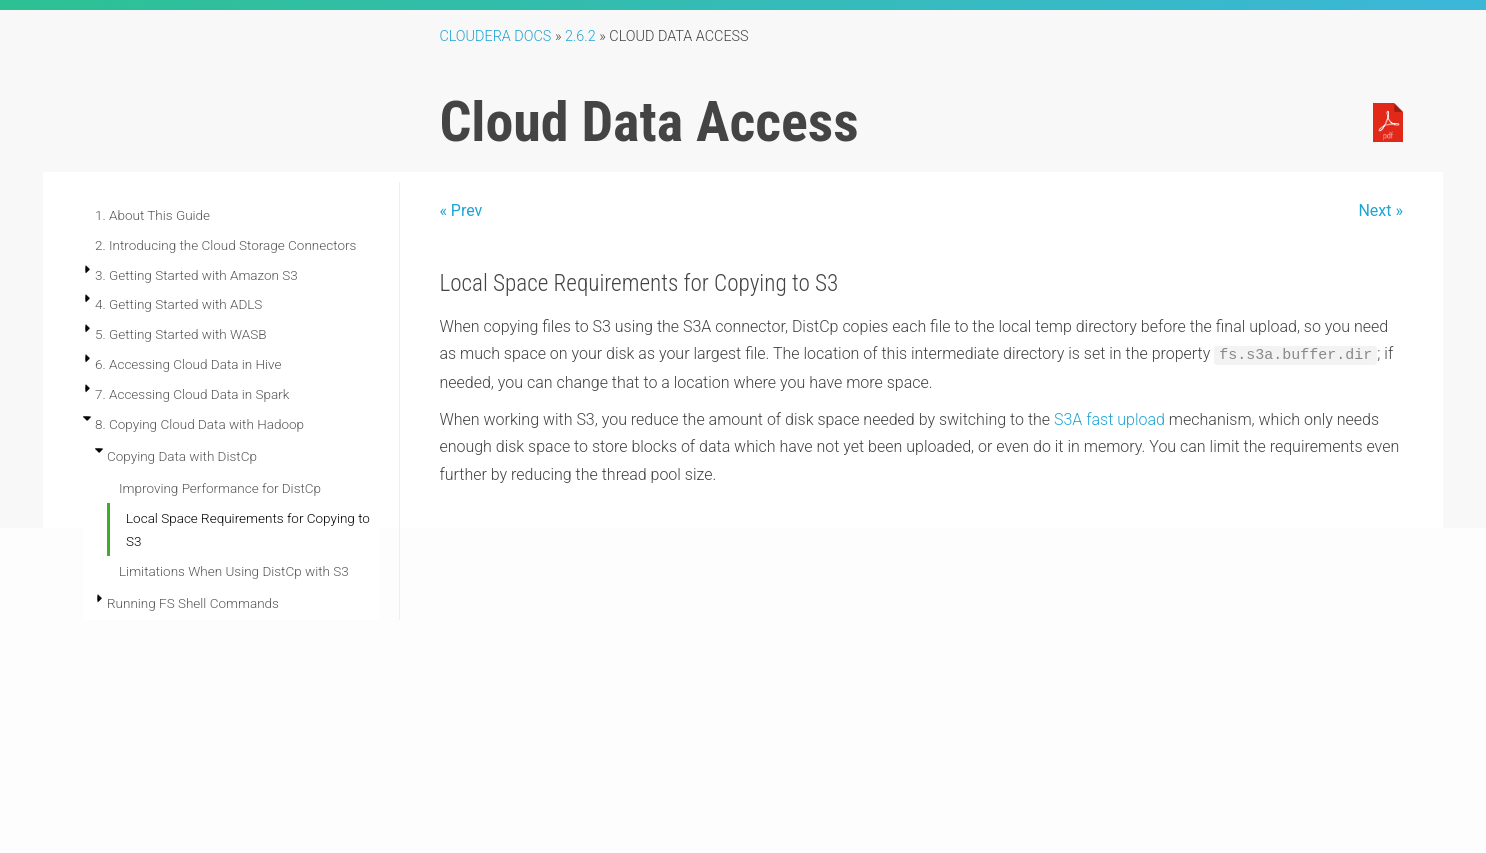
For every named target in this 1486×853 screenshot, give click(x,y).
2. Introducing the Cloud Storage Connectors (225, 245)
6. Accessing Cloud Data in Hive (188, 364)
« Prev (460, 210)
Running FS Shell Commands (193, 603)
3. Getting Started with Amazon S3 (196, 275)
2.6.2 (580, 36)
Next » (1380, 210)
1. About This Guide (152, 215)
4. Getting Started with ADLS (178, 304)
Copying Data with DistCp (182, 456)
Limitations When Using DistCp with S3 (234, 571)
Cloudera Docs (495, 36)
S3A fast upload (1109, 419)
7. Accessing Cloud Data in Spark (192, 394)
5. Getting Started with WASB (180, 334)
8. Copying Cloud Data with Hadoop (199, 424)
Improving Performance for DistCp (220, 488)
